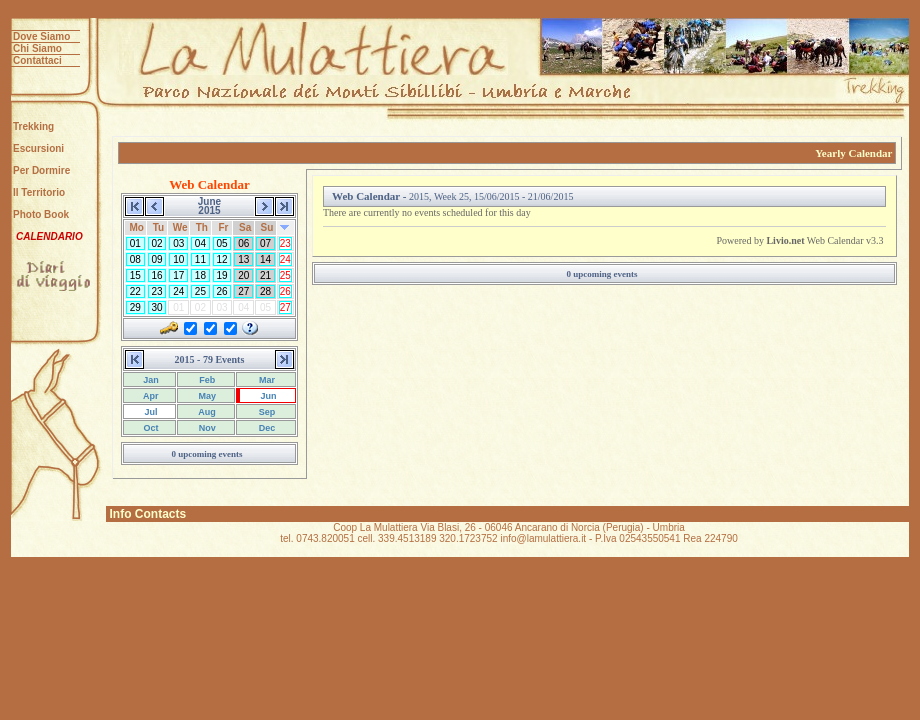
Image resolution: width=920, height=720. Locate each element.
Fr (223, 227)
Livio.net (785, 240)
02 (157, 243)
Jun (267, 396)
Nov (206, 428)
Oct (150, 428)
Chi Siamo (37, 48)
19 (222, 275)
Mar (266, 380)
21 (265, 275)
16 (157, 275)
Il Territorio (39, 192)
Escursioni (38, 148)
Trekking (33, 126)
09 (157, 259)
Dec (265, 428)
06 (243, 243)
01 (135, 243)
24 (285, 259)
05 (222, 243)
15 (135, 275)
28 (265, 291)
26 (222, 291)
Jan (150, 380)
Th (202, 227)
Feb (206, 380)
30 (157, 307)
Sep (265, 412)
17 (178, 275)
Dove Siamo (41, 36)
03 (178, 243)
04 (200, 243)
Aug (206, 412)
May (206, 396)
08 (135, 259)
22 (135, 291)
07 (265, 243)
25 (285, 275)
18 (200, 275)
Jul (150, 412)
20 (243, 275)
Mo (137, 227)
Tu (158, 227)
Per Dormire (41, 170)
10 (178, 259)
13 (243, 259)
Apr (150, 396)
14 (265, 259)
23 (285, 243)
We (180, 227)
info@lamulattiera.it (543, 538)
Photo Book (41, 214)
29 (135, 307)
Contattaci (37, 60)
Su (266, 227)
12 (222, 259)
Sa (245, 227)
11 (200, 259)
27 (243, 291)
